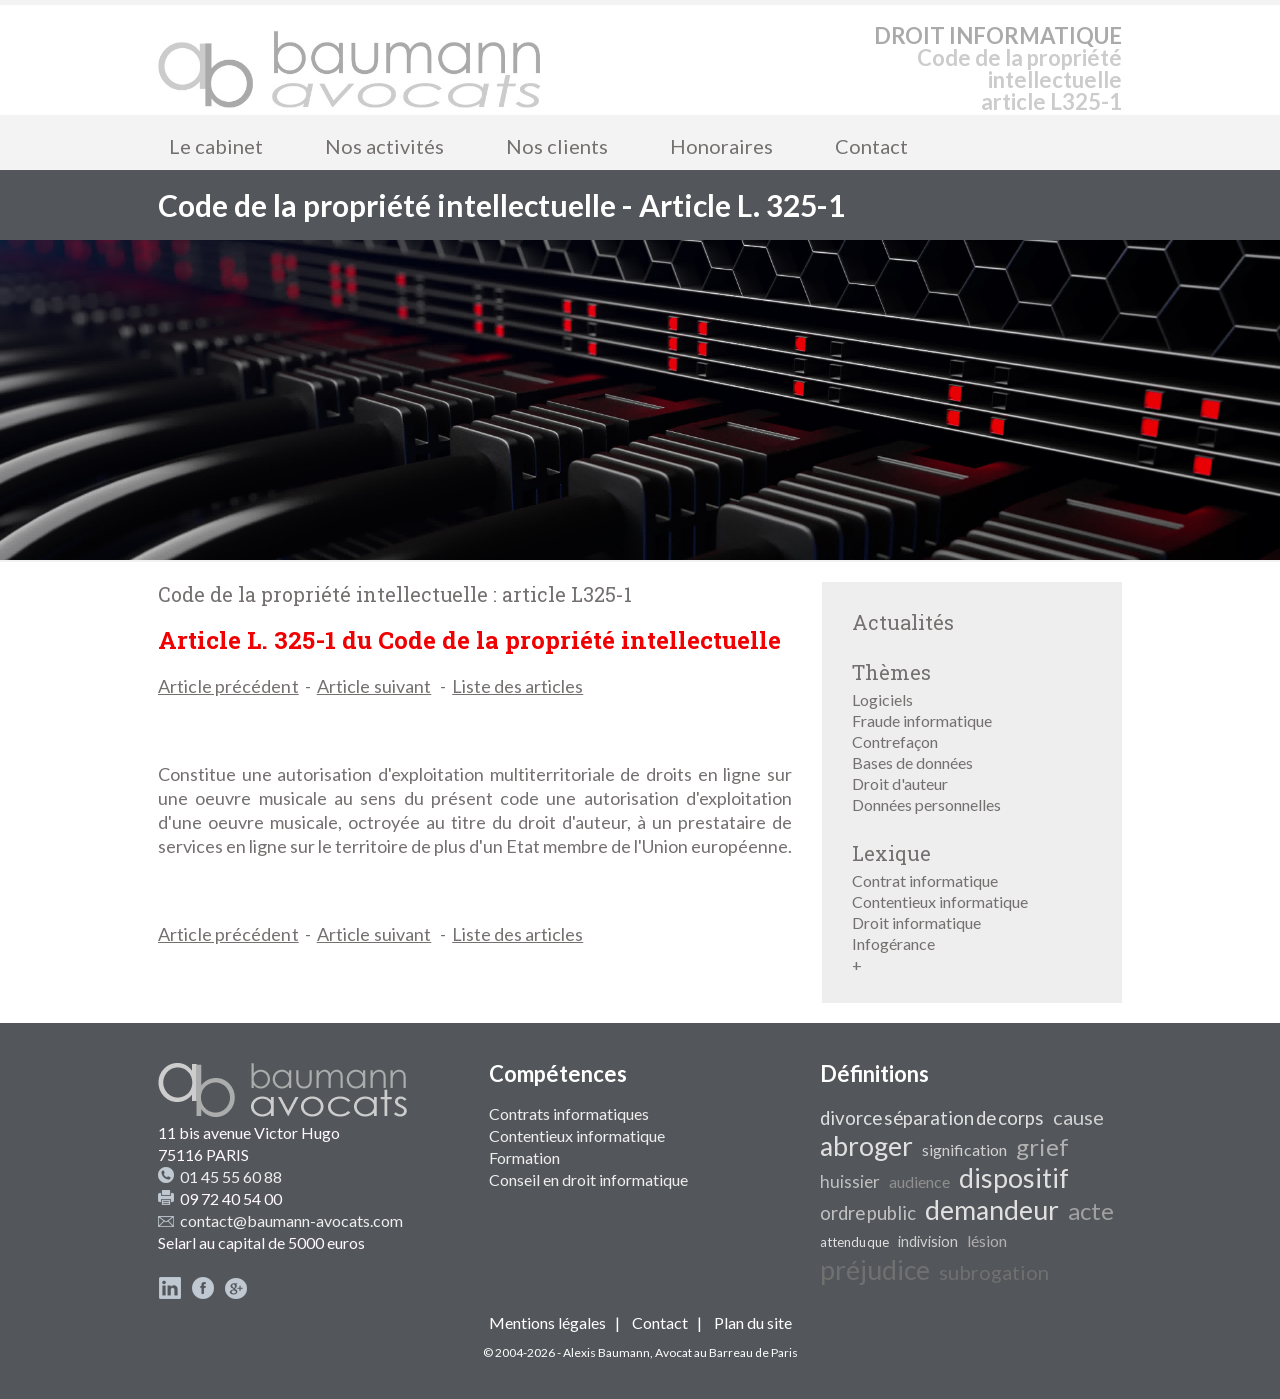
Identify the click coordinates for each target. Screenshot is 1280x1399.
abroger (866, 1146)
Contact (871, 146)
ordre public (868, 1213)
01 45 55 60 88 (231, 1176)
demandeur (992, 1210)
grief (1042, 1146)
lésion (987, 1240)
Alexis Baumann (606, 1352)
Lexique (891, 853)
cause (1078, 1117)
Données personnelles (926, 804)
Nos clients (557, 146)
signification (964, 1149)
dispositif (1014, 1178)
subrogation (994, 1272)
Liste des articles (517, 686)
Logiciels (882, 699)
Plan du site (753, 1322)
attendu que (854, 1242)
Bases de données (912, 762)
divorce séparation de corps (932, 1118)
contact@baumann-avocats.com (291, 1220)
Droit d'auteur (900, 783)
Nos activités (384, 146)
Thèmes (891, 672)
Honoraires (721, 146)
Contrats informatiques (569, 1113)
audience (919, 1181)
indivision (928, 1241)
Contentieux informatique (940, 901)
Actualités (903, 622)
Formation (524, 1157)
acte (1091, 1210)
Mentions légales (547, 1322)
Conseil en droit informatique (588, 1179)
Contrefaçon (895, 741)
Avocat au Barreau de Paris (726, 1352)
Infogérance (893, 943)
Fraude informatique (922, 720)
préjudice (875, 1270)
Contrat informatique (925, 880)
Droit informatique (916, 922)
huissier (850, 1181)
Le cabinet (216, 146)
